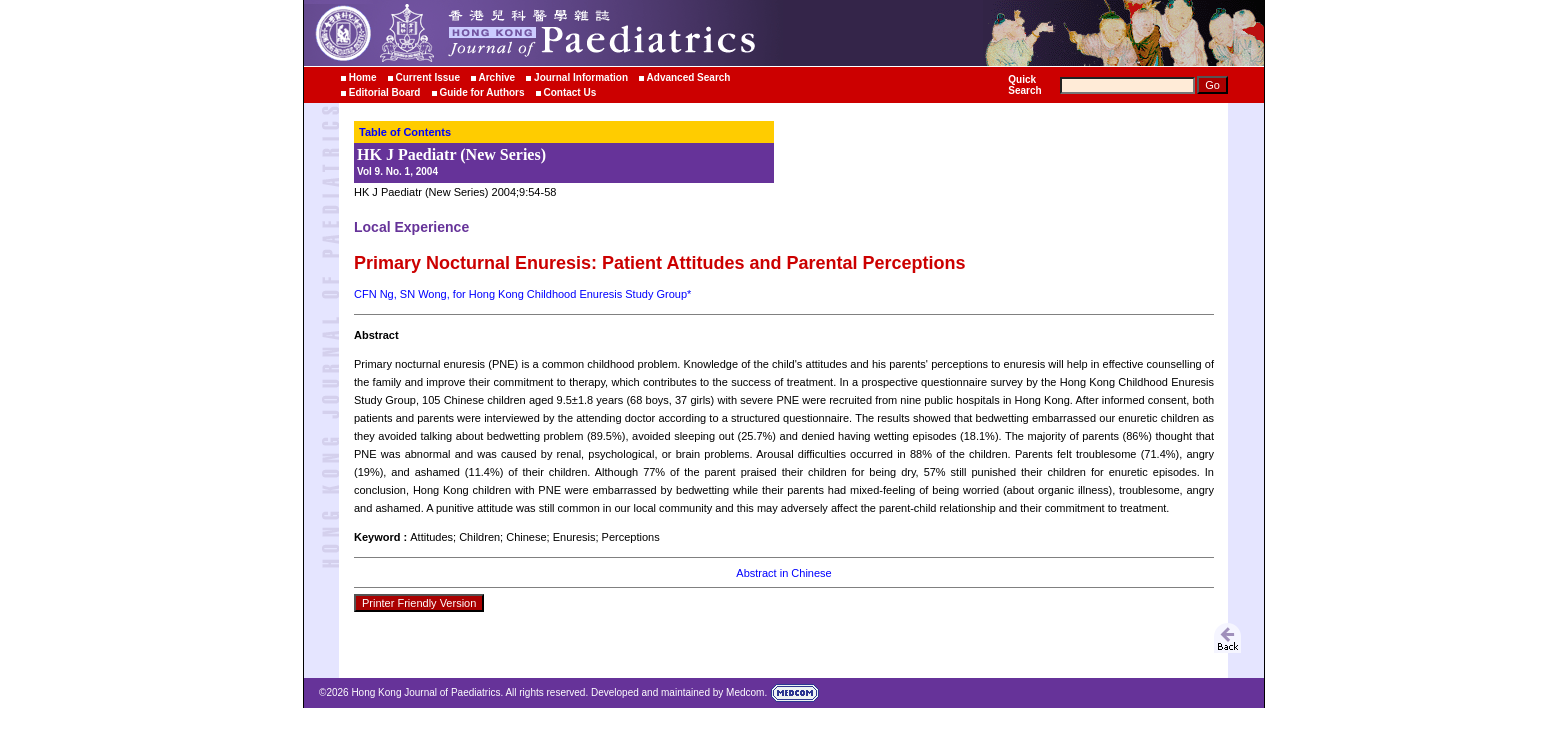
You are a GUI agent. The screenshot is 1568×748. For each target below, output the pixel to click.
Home (363, 77)
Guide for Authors (481, 92)
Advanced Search (689, 77)
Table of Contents (405, 132)
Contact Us (569, 92)
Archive (497, 77)
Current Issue (427, 77)
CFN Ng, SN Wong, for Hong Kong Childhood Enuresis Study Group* (522, 294)
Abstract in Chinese (783, 573)
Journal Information (581, 77)
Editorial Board (385, 92)
